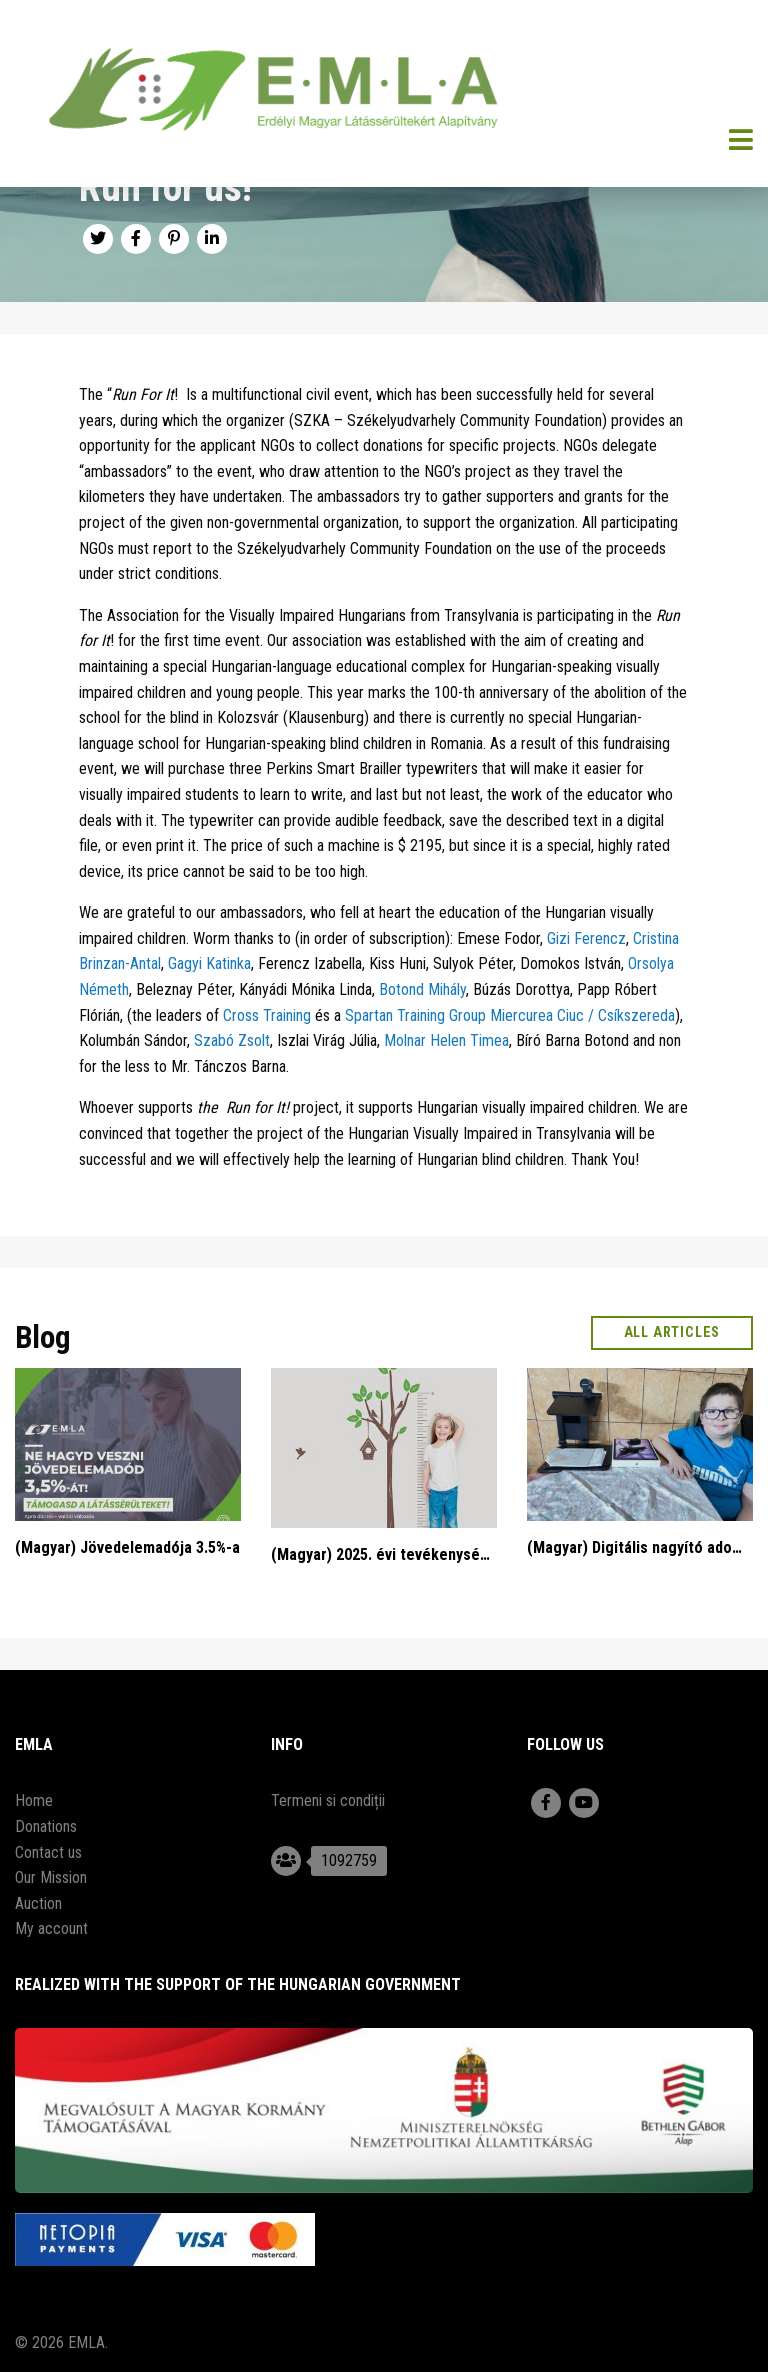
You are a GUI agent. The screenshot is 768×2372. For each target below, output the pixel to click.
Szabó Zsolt (232, 1040)
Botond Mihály (422, 989)
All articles (672, 1332)
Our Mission (51, 1877)
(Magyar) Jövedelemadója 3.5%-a (127, 1547)
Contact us (48, 1852)
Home (34, 1800)
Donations (46, 1826)
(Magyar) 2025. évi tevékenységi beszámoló (384, 1554)
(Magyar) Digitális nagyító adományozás (640, 1547)
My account (51, 1928)
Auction (38, 1903)
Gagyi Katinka (209, 963)
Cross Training (267, 1015)
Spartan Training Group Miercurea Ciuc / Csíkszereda (510, 1015)
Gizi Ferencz (586, 938)
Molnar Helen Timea (446, 1040)
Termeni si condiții (328, 1800)
